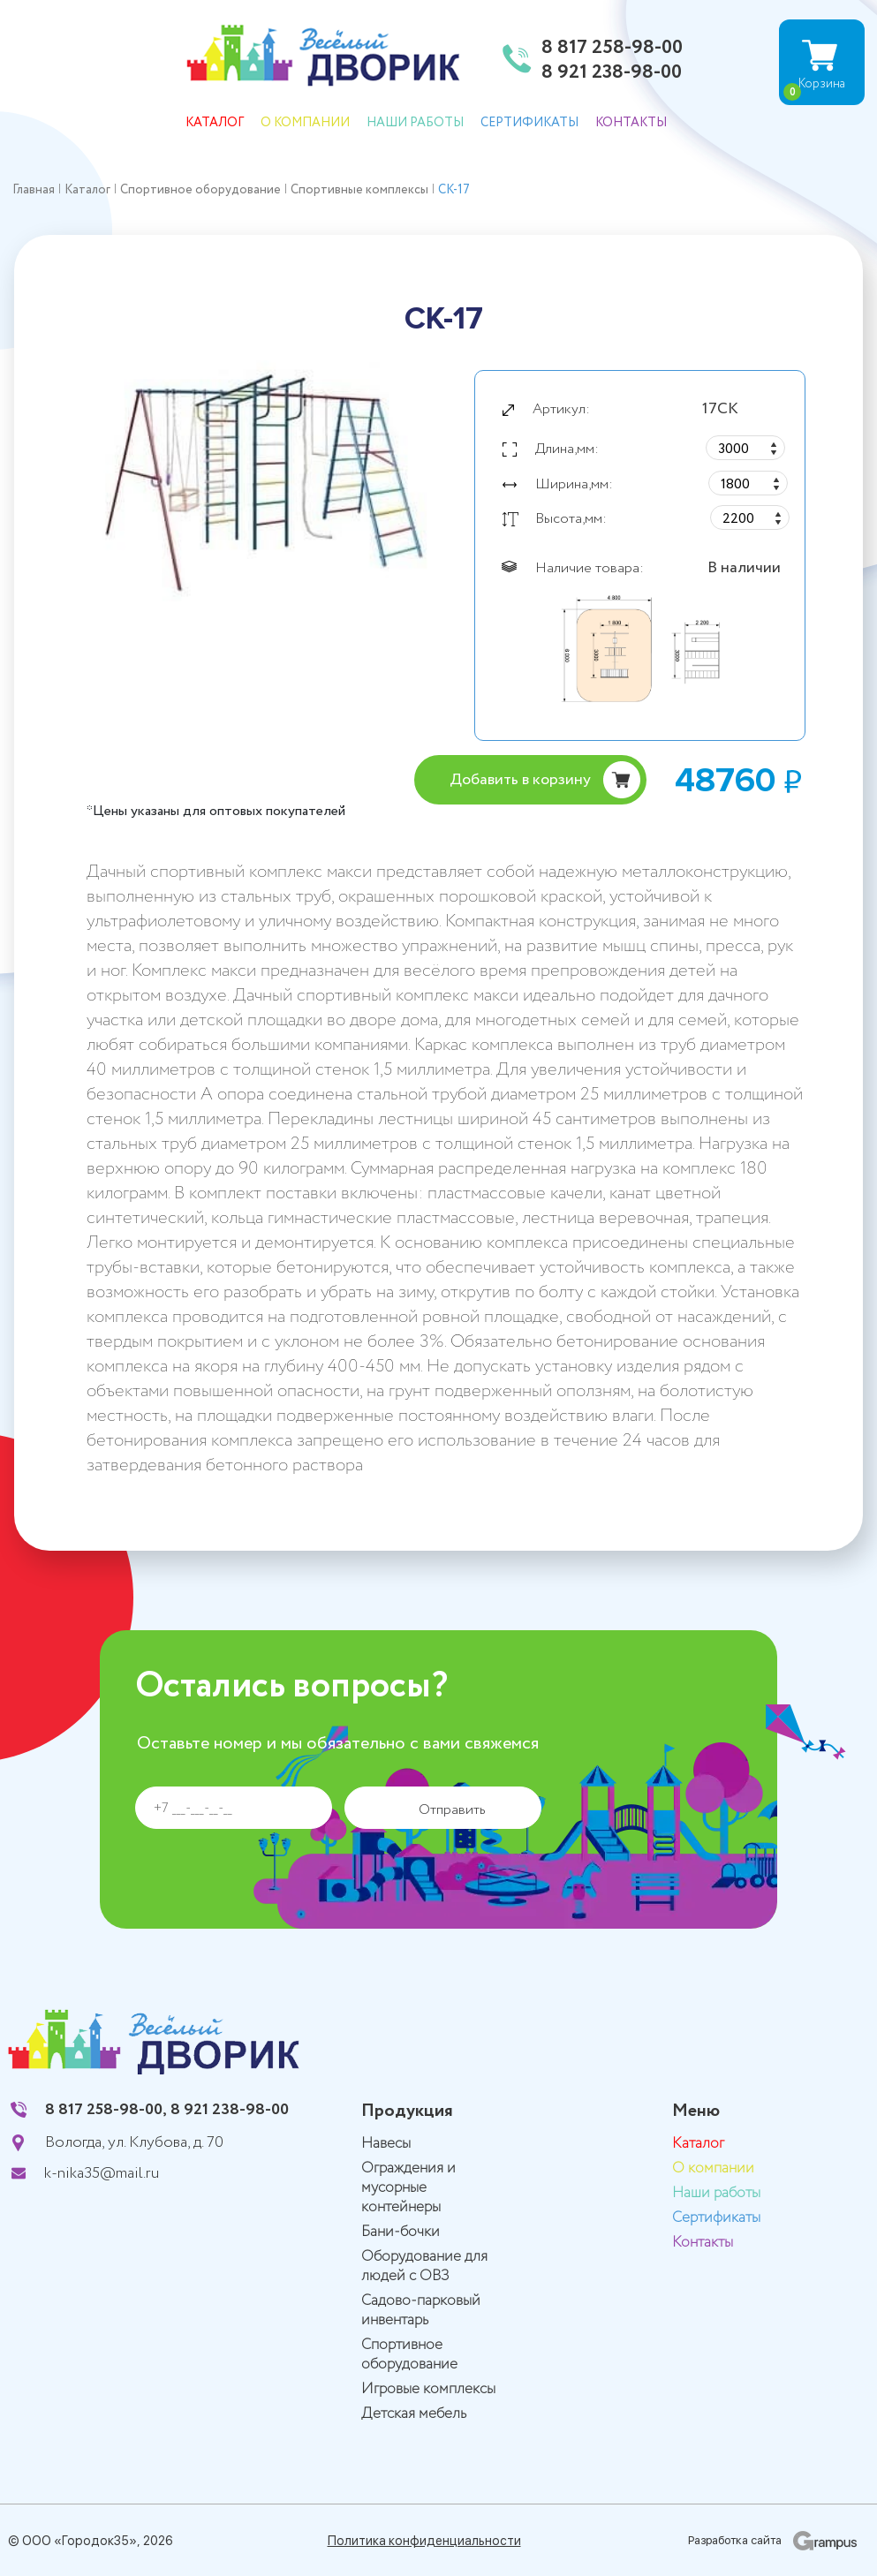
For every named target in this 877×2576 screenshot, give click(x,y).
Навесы (386, 2143)
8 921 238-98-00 (611, 73)
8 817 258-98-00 (612, 48)
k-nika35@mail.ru (101, 2173)
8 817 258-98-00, (106, 2109)
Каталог (214, 123)
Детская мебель (413, 2413)
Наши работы (415, 123)
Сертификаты (529, 123)
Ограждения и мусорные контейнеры (408, 2188)
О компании (305, 123)
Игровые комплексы (428, 2389)
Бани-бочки (400, 2232)
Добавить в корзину (520, 779)
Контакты (631, 123)
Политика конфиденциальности (424, 2541)
